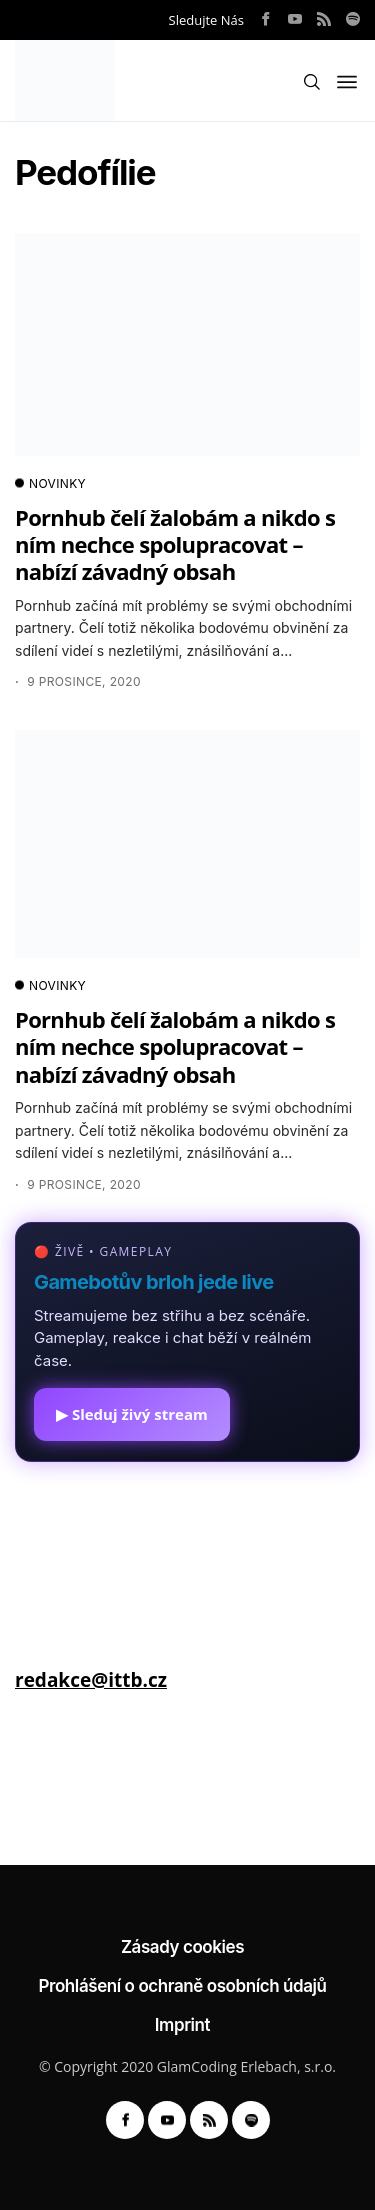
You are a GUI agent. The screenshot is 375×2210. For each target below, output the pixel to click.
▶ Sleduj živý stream (132, 1414)
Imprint (182, 2025)
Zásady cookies (182, 1947)
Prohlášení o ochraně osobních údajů (182, 1986)
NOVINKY (50, 484)
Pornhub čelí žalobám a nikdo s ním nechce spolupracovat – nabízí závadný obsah (175, 544)
